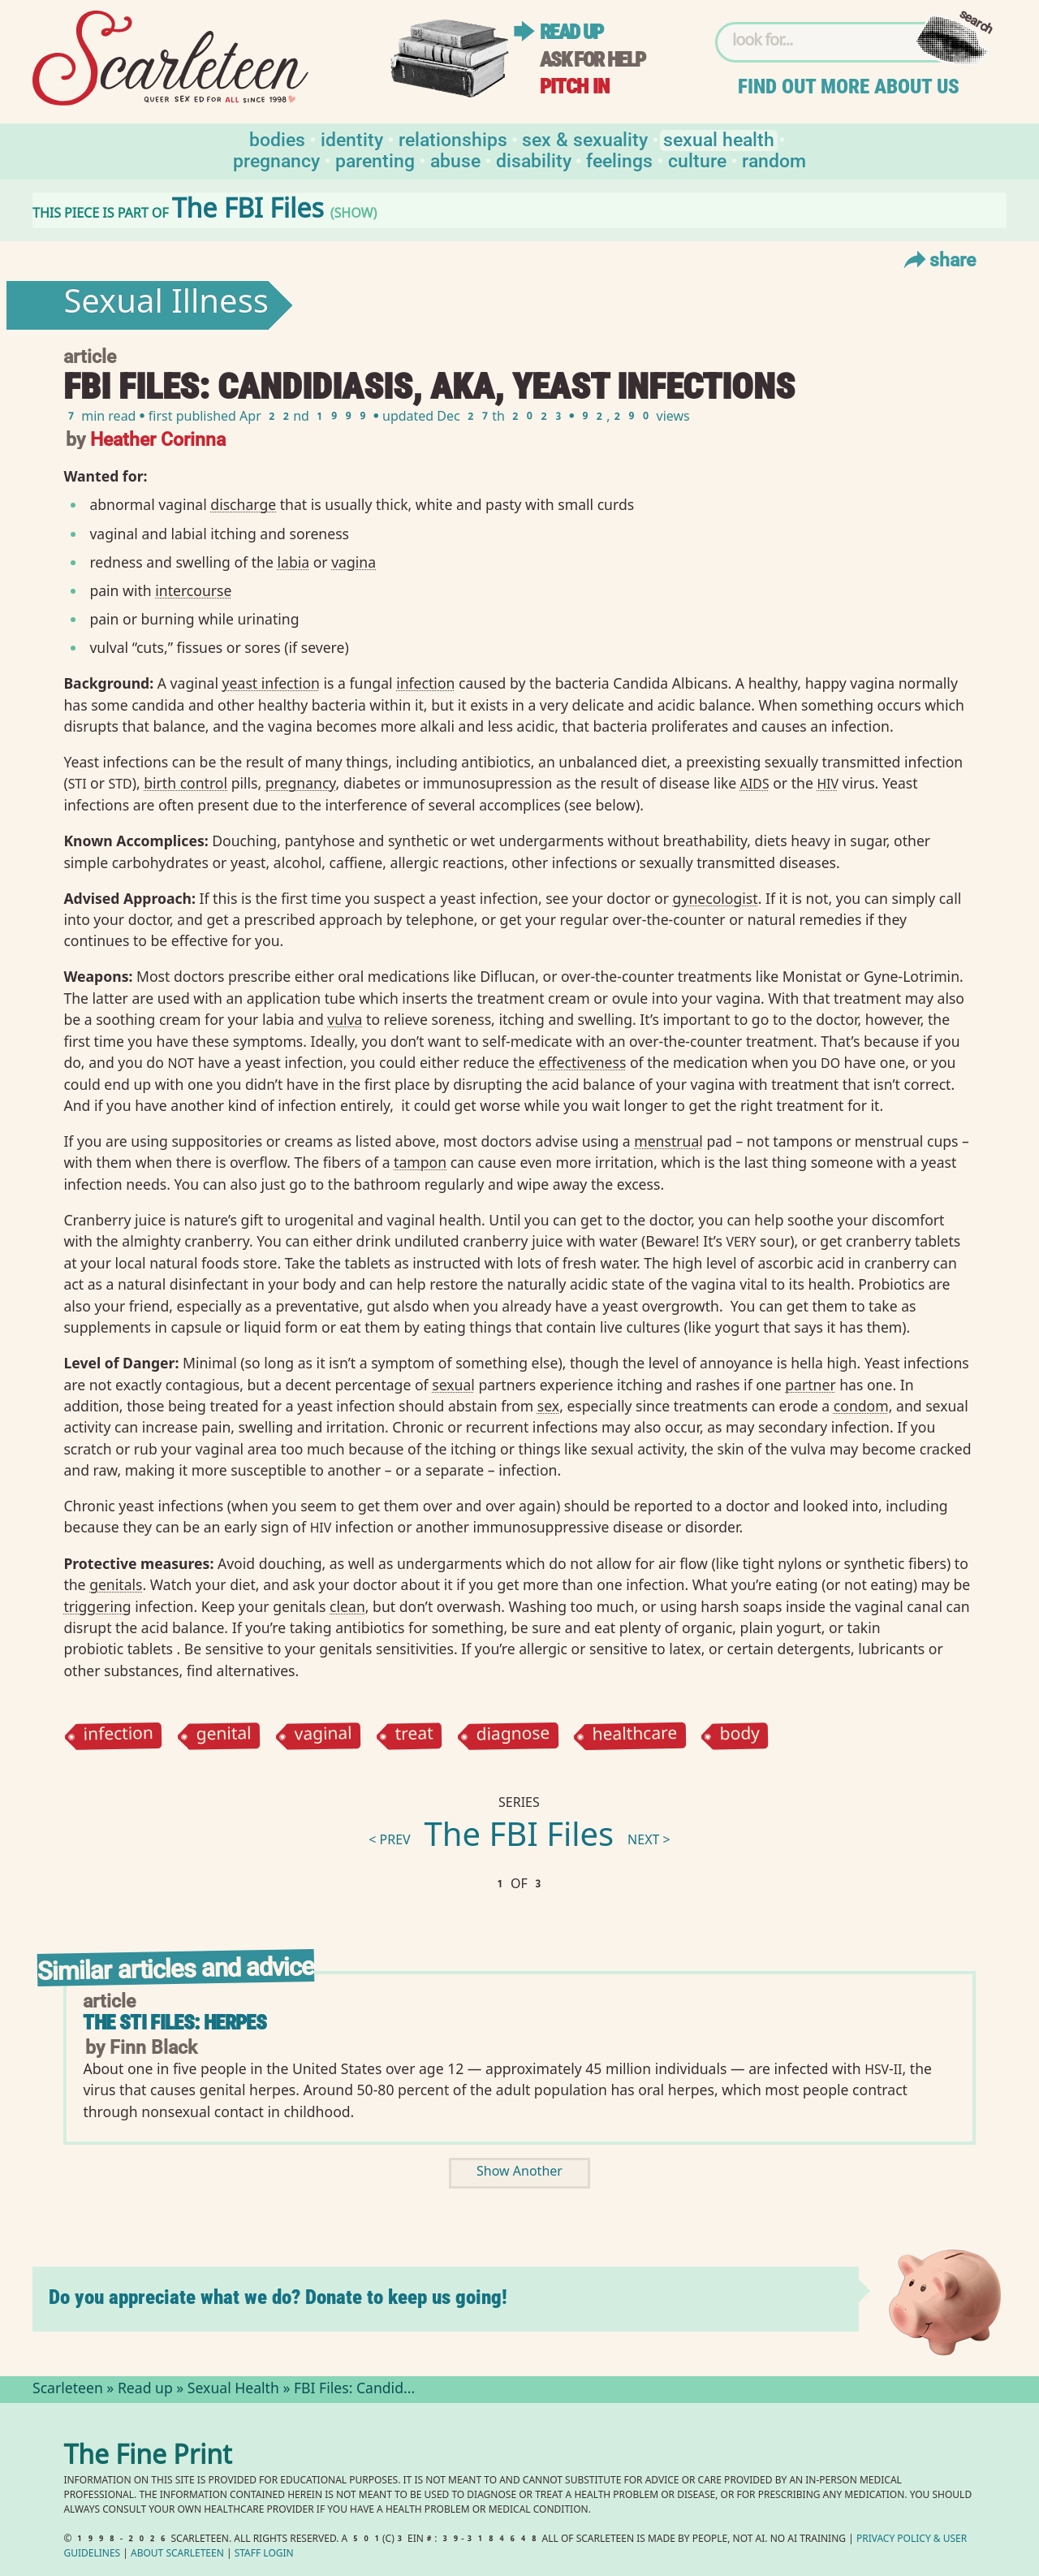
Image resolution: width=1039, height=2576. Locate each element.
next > (648, 1841)
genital (224, 1735)
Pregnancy (276, 160)
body (740, 1735)
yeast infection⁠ (271, 683)
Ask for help (592, 59)
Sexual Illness (166, 305)
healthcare (634, 1736)
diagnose (513, 1735)
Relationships (453, 138)
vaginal (323, 1735)
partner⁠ (810, 1384)
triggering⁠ (97, 1606)
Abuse (455, 160)
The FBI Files (519, 1838)
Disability (533, 160)
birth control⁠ (185, 783)
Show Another (519, 2173)
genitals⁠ (115, 1584)
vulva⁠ (344, 1019)
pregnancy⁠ (300, 783)
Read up (571, 32)
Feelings (619, 160)
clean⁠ (347, 1606)
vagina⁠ (353, 562)
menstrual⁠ (668, 1141)
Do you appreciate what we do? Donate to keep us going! (278, 2297)
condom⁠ (861, 1406)
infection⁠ (425, 683)
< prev (389, 1841)
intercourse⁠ (193, 590)
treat (413, 1735)
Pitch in (575, 86)
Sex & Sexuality (585, 138)
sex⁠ (548, 1406)
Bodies (277, 138)
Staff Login (264, 2554)
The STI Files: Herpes (174, 2022)
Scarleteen (67, 2390)
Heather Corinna (158, 438)
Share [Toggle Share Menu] (938, 259)
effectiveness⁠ (583, 1062)
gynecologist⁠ (715, 898)
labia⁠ (293, 562)
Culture (697, 160)
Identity (352, 138)
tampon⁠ (420, 1162)
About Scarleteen (177, 2554)
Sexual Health (718, 138)
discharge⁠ (243, 504)
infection (119, 1735)
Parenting (375, 160)
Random (774, 160)
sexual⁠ (453, 1384)
